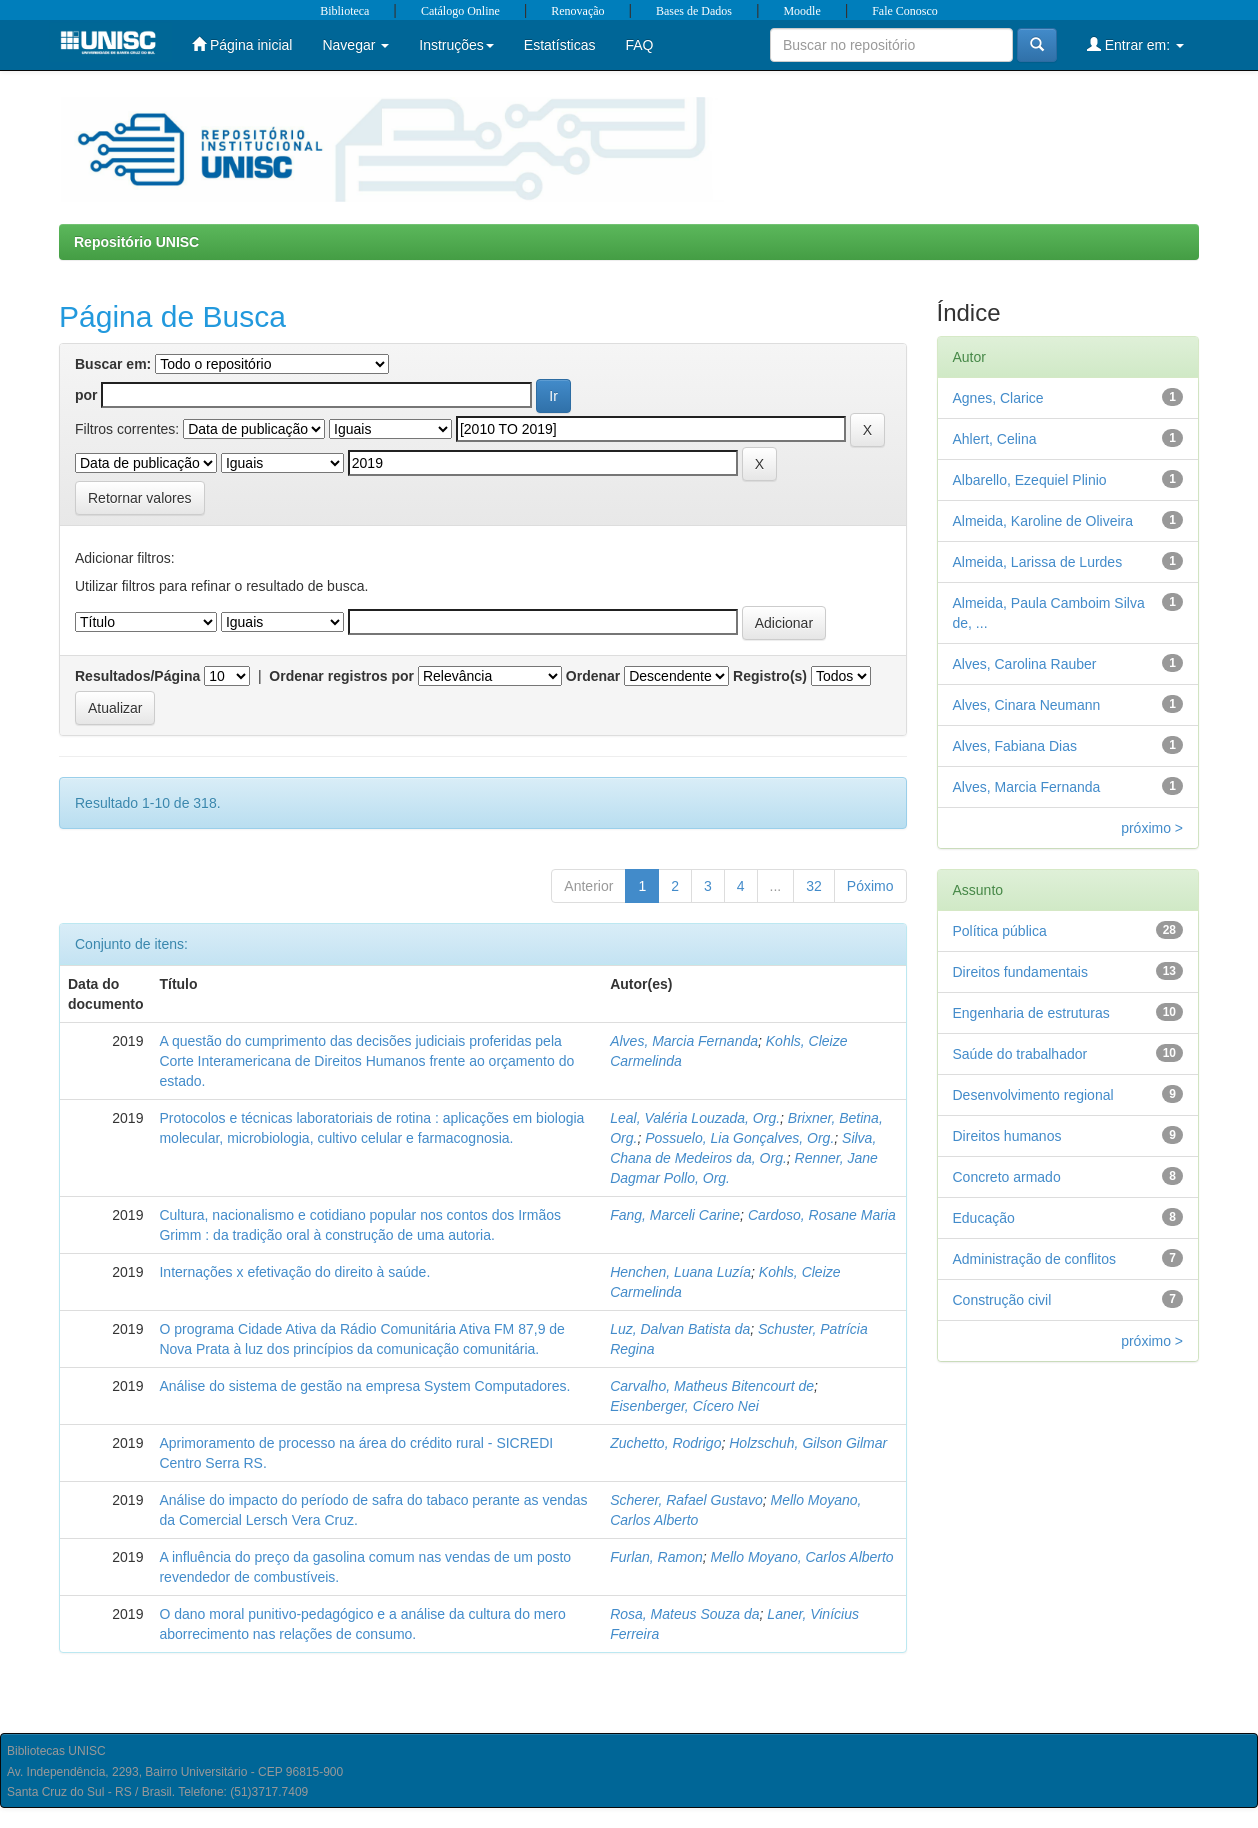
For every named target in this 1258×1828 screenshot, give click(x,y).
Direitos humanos (1007, 1136)
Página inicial (242, 44)
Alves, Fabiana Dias (1015, 746)
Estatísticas (560, 45)
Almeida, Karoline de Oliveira (1043, 521)
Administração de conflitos (1034, 1259)
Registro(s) (770, 676)
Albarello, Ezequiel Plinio (1030, 480)
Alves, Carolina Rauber (1025, 664)
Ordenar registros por (341, 676)
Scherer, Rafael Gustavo (686, 1500)
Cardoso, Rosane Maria (822, 1215)
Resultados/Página (137, 676)
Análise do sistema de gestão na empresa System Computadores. (364, 1386)
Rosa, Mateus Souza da (684, 1614)
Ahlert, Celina (995, 439)
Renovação (577, 11)
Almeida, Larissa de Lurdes (1038, 562)
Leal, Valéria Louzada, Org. (695, 1118)
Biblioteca (344, 11)
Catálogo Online (460, 11)
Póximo (870, 886)
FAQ (639, 45)
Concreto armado (1007, 1177)
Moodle (801, 11)
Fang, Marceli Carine (675, 1215)
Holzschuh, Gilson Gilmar (808, 1443)
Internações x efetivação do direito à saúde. (294, 1272)
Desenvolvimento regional (1033, 1095)
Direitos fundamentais (1020, 972)
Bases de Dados (694, 11)
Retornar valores (140, 498)
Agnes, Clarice (998, 398)
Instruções (456, 45)
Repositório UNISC (136, 242)
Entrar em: (1135, 44)
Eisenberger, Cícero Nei (684, 1406)
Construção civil (1002, 1300)
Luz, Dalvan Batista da (680, 1329)
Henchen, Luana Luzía (680, 1272)
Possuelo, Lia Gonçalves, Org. (739, 1138)
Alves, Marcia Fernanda (684, 1041)
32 (814, 886)
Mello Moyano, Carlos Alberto (802, 1557)
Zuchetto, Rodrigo (665, 1443)
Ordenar (593, 676)
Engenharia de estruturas (1031, 1013)
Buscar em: (113, 364)
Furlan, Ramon (656, 1557)
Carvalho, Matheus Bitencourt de (712, 1386)
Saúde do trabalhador (1020, 1054)
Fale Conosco (905, 11)
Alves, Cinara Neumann (1027, 705)
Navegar (355, 45)
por (86, 395)
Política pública (1000, 931)
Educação (984, 1218)
